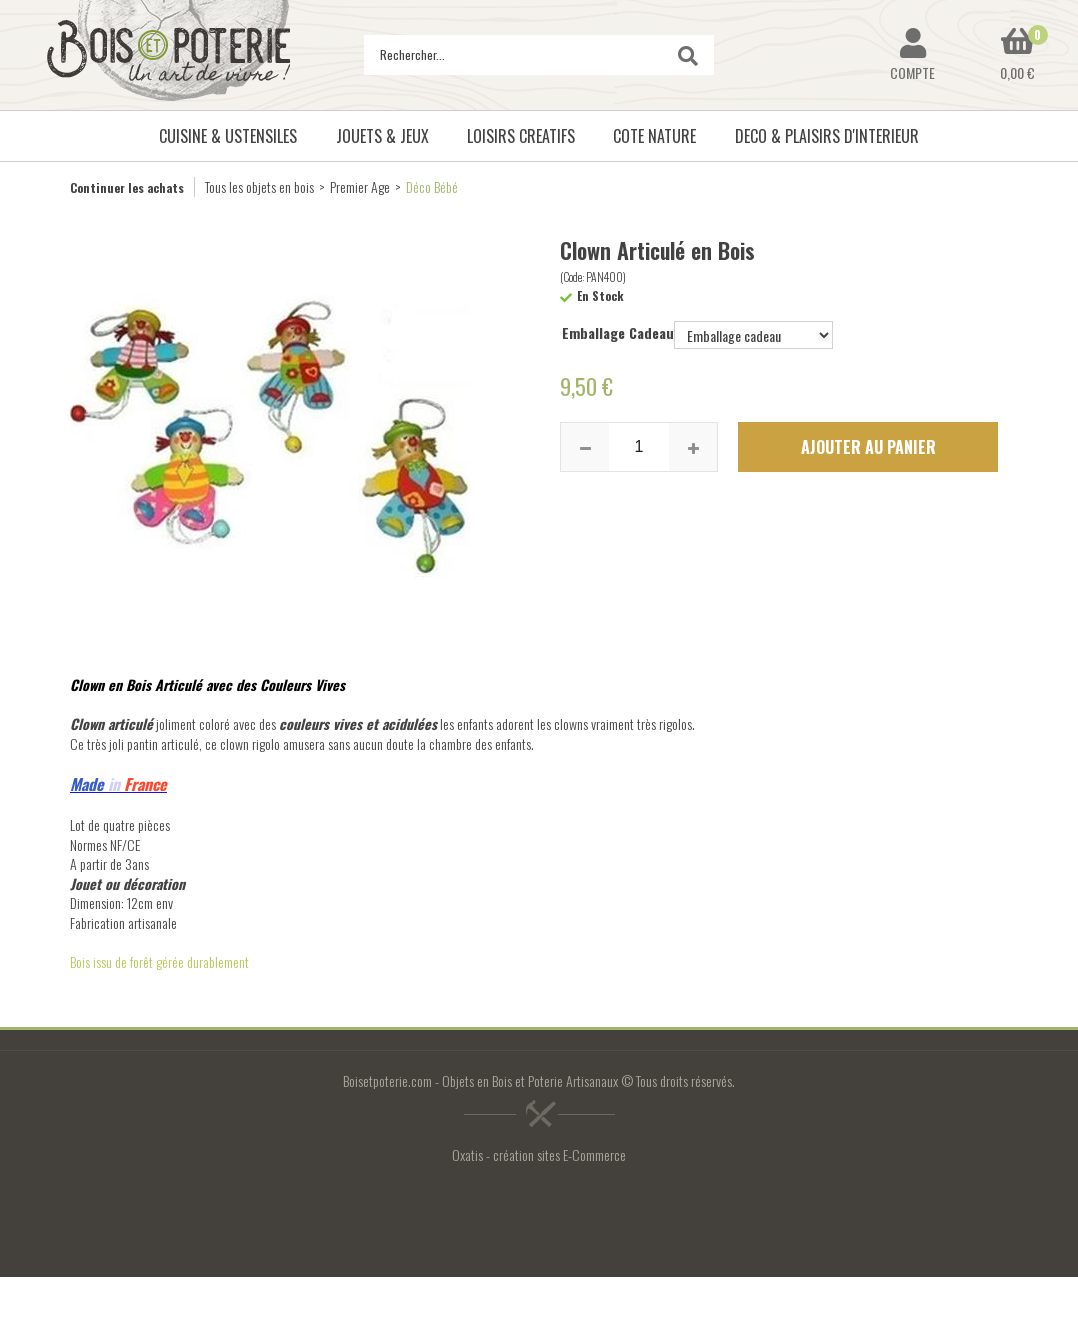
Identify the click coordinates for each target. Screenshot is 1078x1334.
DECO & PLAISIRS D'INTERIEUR (827, 136)
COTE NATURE (654, 136)
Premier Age (360, 186)
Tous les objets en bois (259, 186)
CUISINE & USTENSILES (228, 136)
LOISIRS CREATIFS (521, 136)
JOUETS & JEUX (382, 136)
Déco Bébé (432, 186)
